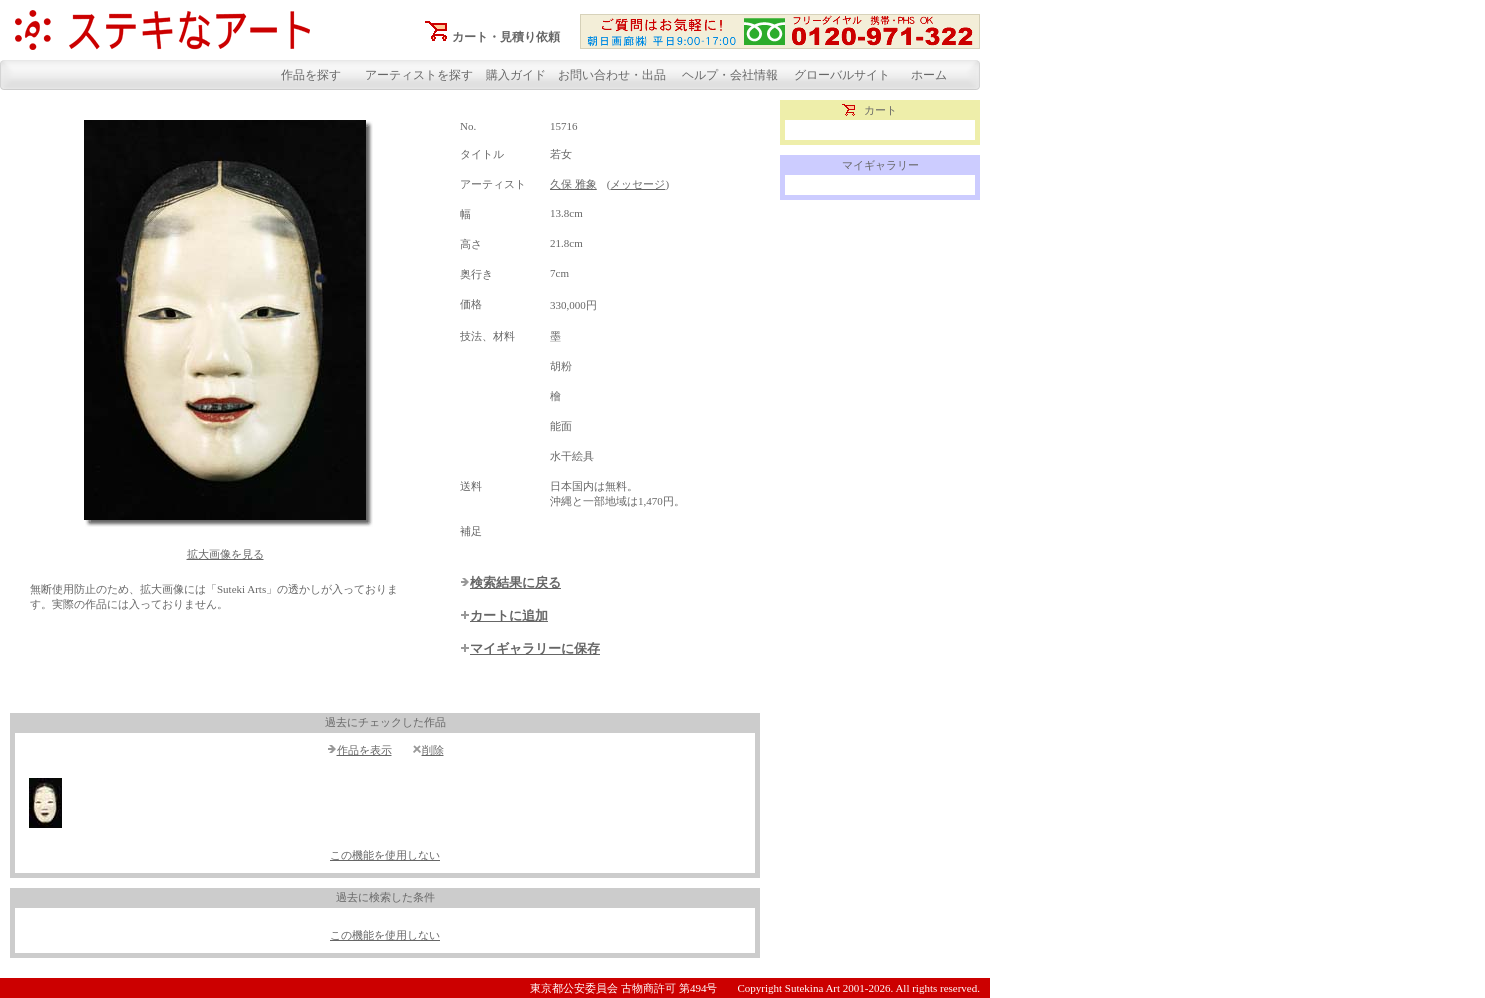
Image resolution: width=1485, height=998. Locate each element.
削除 (433, 750)
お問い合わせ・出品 (612, 75)
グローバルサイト (842, 75)
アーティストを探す (419, 75)
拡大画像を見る (225, 554)
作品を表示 (364, 750)
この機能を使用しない (385, 855)
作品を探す (311, 75)
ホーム (929, 75)
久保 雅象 (573, 184)
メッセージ (637, 184)
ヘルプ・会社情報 (730, 75)
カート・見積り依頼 (506, 37)
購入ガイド (516, 75)
